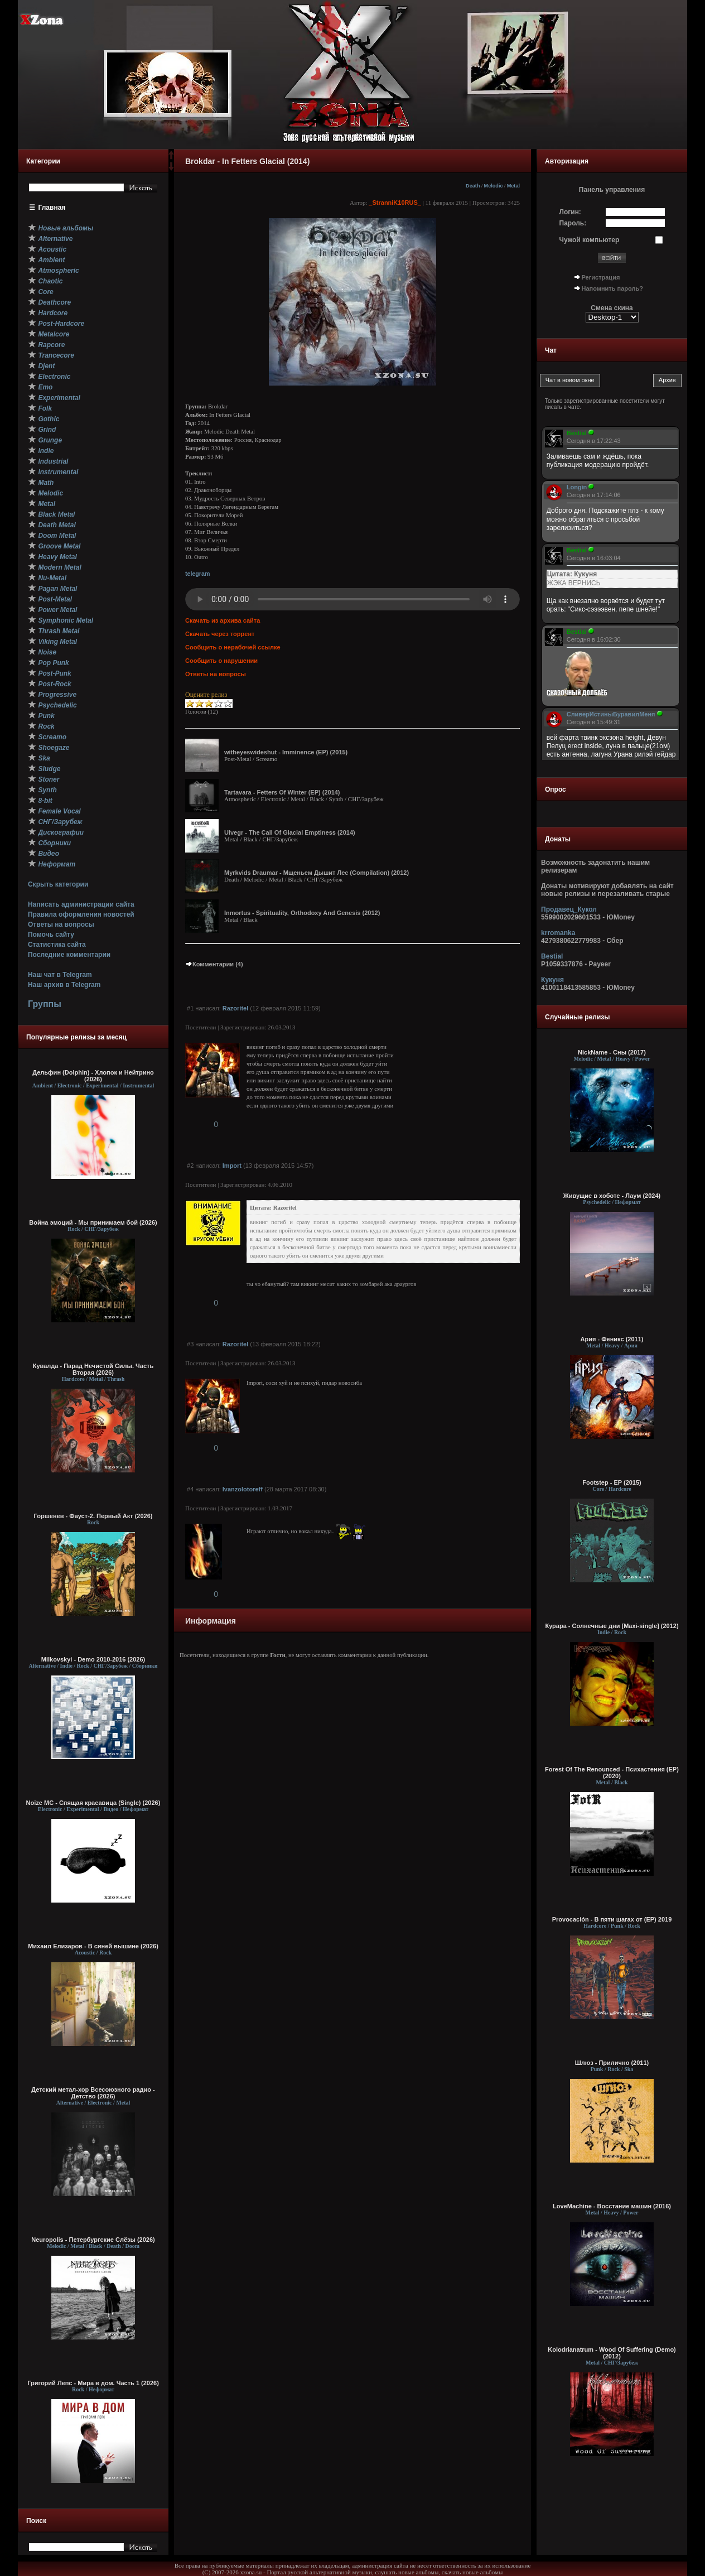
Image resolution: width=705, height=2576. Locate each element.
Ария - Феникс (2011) (612, 1339)
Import (232, 1165)
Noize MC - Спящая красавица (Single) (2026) (93, 1802)
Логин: (570, 212)
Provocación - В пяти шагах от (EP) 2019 (612, 1919)
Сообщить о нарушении (221, 660)
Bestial (552, 956)
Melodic (493, 186)
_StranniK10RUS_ (395, 202)
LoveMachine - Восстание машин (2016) (612, 2206)
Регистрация (601, 277)
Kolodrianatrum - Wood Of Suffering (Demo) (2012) (612, 2353)
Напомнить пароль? (612, 288)
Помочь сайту (51, 934)
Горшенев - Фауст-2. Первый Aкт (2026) (93, 1516)
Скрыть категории (58, 884)
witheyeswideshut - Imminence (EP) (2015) (285, 752)
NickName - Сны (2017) (612, 1052)
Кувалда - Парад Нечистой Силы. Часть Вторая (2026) (93, 1369)
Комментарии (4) (214, 964)
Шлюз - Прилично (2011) (612, 2062)
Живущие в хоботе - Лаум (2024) (612, 1195)
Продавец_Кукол (569, 909)
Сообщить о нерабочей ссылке (233, 647)
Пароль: (573, 223)
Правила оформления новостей (81, 914)
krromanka (558, 933)
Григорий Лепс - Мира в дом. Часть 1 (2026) (93, 2383)
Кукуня (552, 980)
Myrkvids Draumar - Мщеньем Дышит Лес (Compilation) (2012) (316, 872)
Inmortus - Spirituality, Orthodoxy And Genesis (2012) (302, 912)
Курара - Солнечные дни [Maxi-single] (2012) (611, 1625)
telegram (197, 573)
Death (473, 186)
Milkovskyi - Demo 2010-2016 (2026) (93, 1659)
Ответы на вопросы (61, 924)
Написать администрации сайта (81, 904)
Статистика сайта (57, 944)
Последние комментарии (69, 955)
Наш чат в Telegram (60, 975)
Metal (513, 186)
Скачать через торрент (219, 633)
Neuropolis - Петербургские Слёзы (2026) (92, 2239)
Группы (44, 1004)
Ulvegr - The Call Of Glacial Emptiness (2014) (289, 832)
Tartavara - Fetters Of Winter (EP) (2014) (282, 792)
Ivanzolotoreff (243, 1489)
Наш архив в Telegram (64, 985)
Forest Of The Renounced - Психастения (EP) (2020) (612, 1772)
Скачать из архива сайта (222, 620)
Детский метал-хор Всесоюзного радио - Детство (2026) (92, 2093)
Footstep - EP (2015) (611, 1482)
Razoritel (235, 1008)
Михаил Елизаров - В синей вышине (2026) (93, 1946)
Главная (52, 207)
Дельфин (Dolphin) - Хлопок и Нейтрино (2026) (93, 1075)
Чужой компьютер (589, 240)
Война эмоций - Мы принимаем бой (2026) (93, 1222)
